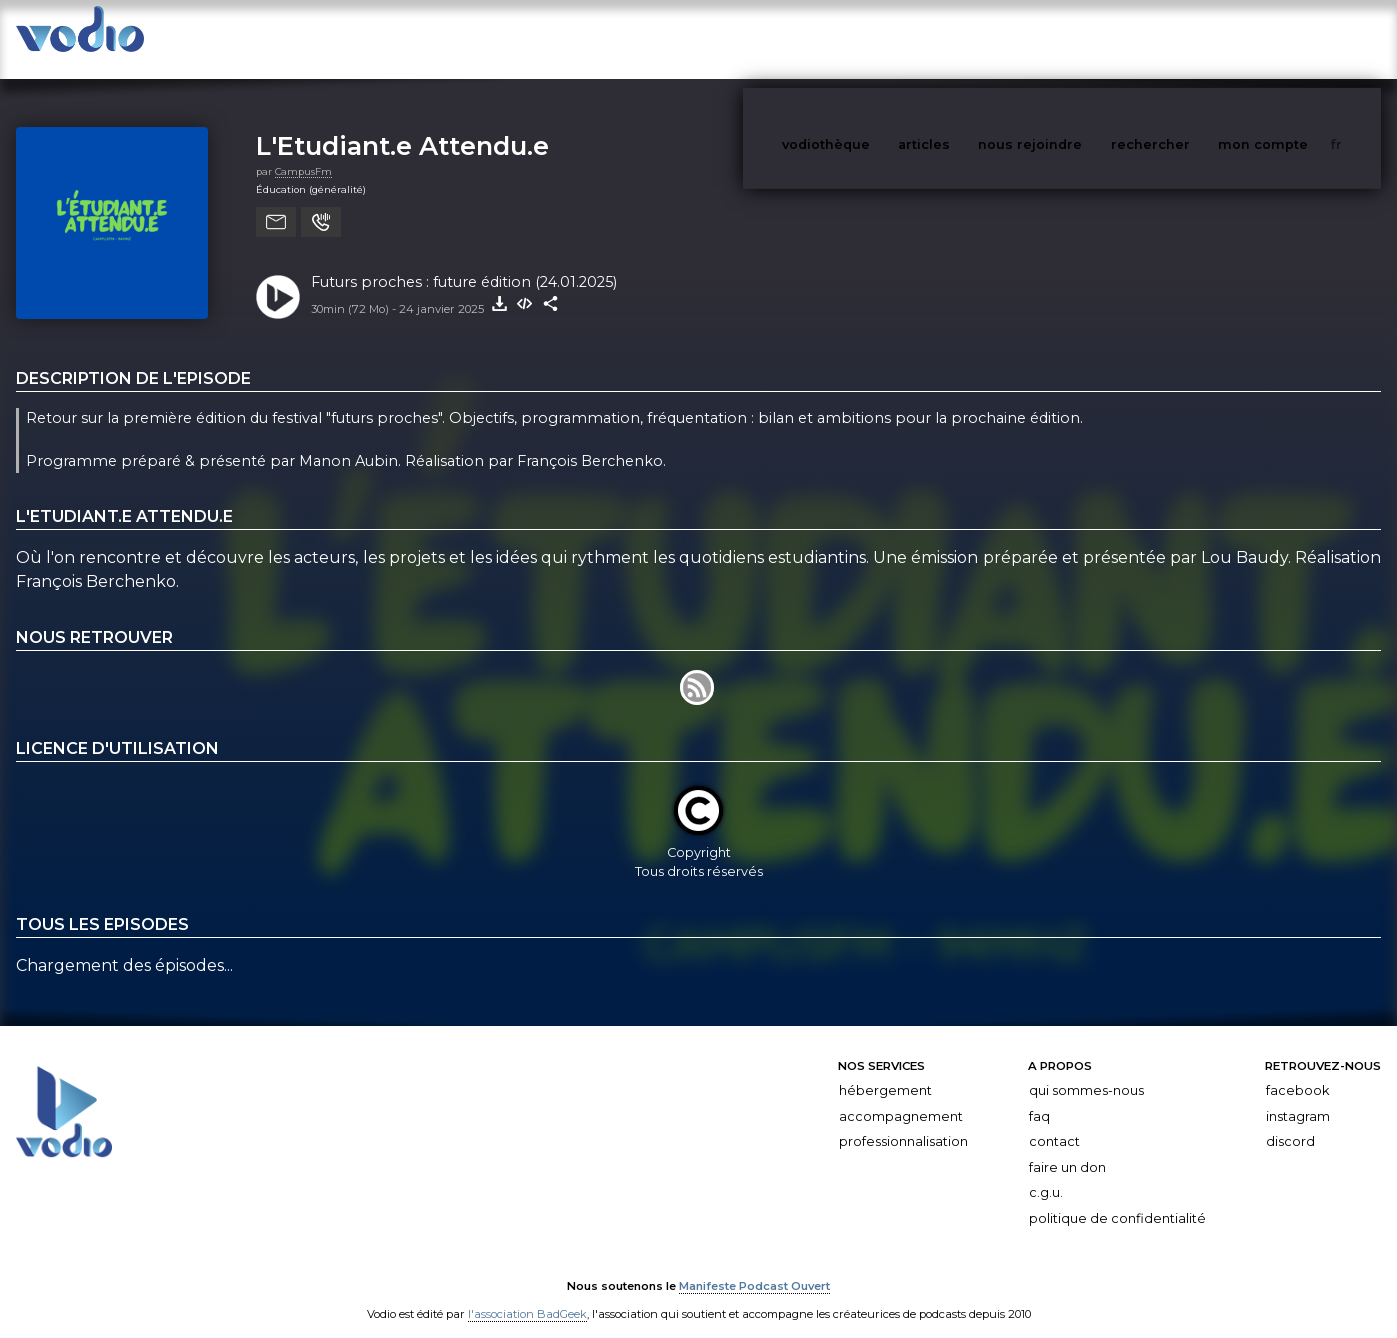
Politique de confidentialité (1117, 1198)
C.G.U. (1046, 1172)
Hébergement (885, 1070)
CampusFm (303, 151)
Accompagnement (901, 1096)
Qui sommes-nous (1086, 1070)
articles (969, 38)
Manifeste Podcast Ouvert (754, 1266)
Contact (1054, 1121)
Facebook (1297, 1070)
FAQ (1039, 1096)
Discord (1290, 1121)
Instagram (1298, 1096)
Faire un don (1067, 1147)
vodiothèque (874, 38)
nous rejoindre (1071, 38)
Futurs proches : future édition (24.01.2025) (464, 262)
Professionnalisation (903, 1121)
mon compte (1296, 38)
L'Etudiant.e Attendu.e (402, 125)
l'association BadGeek (527, 1294)
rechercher (1187, 38)
